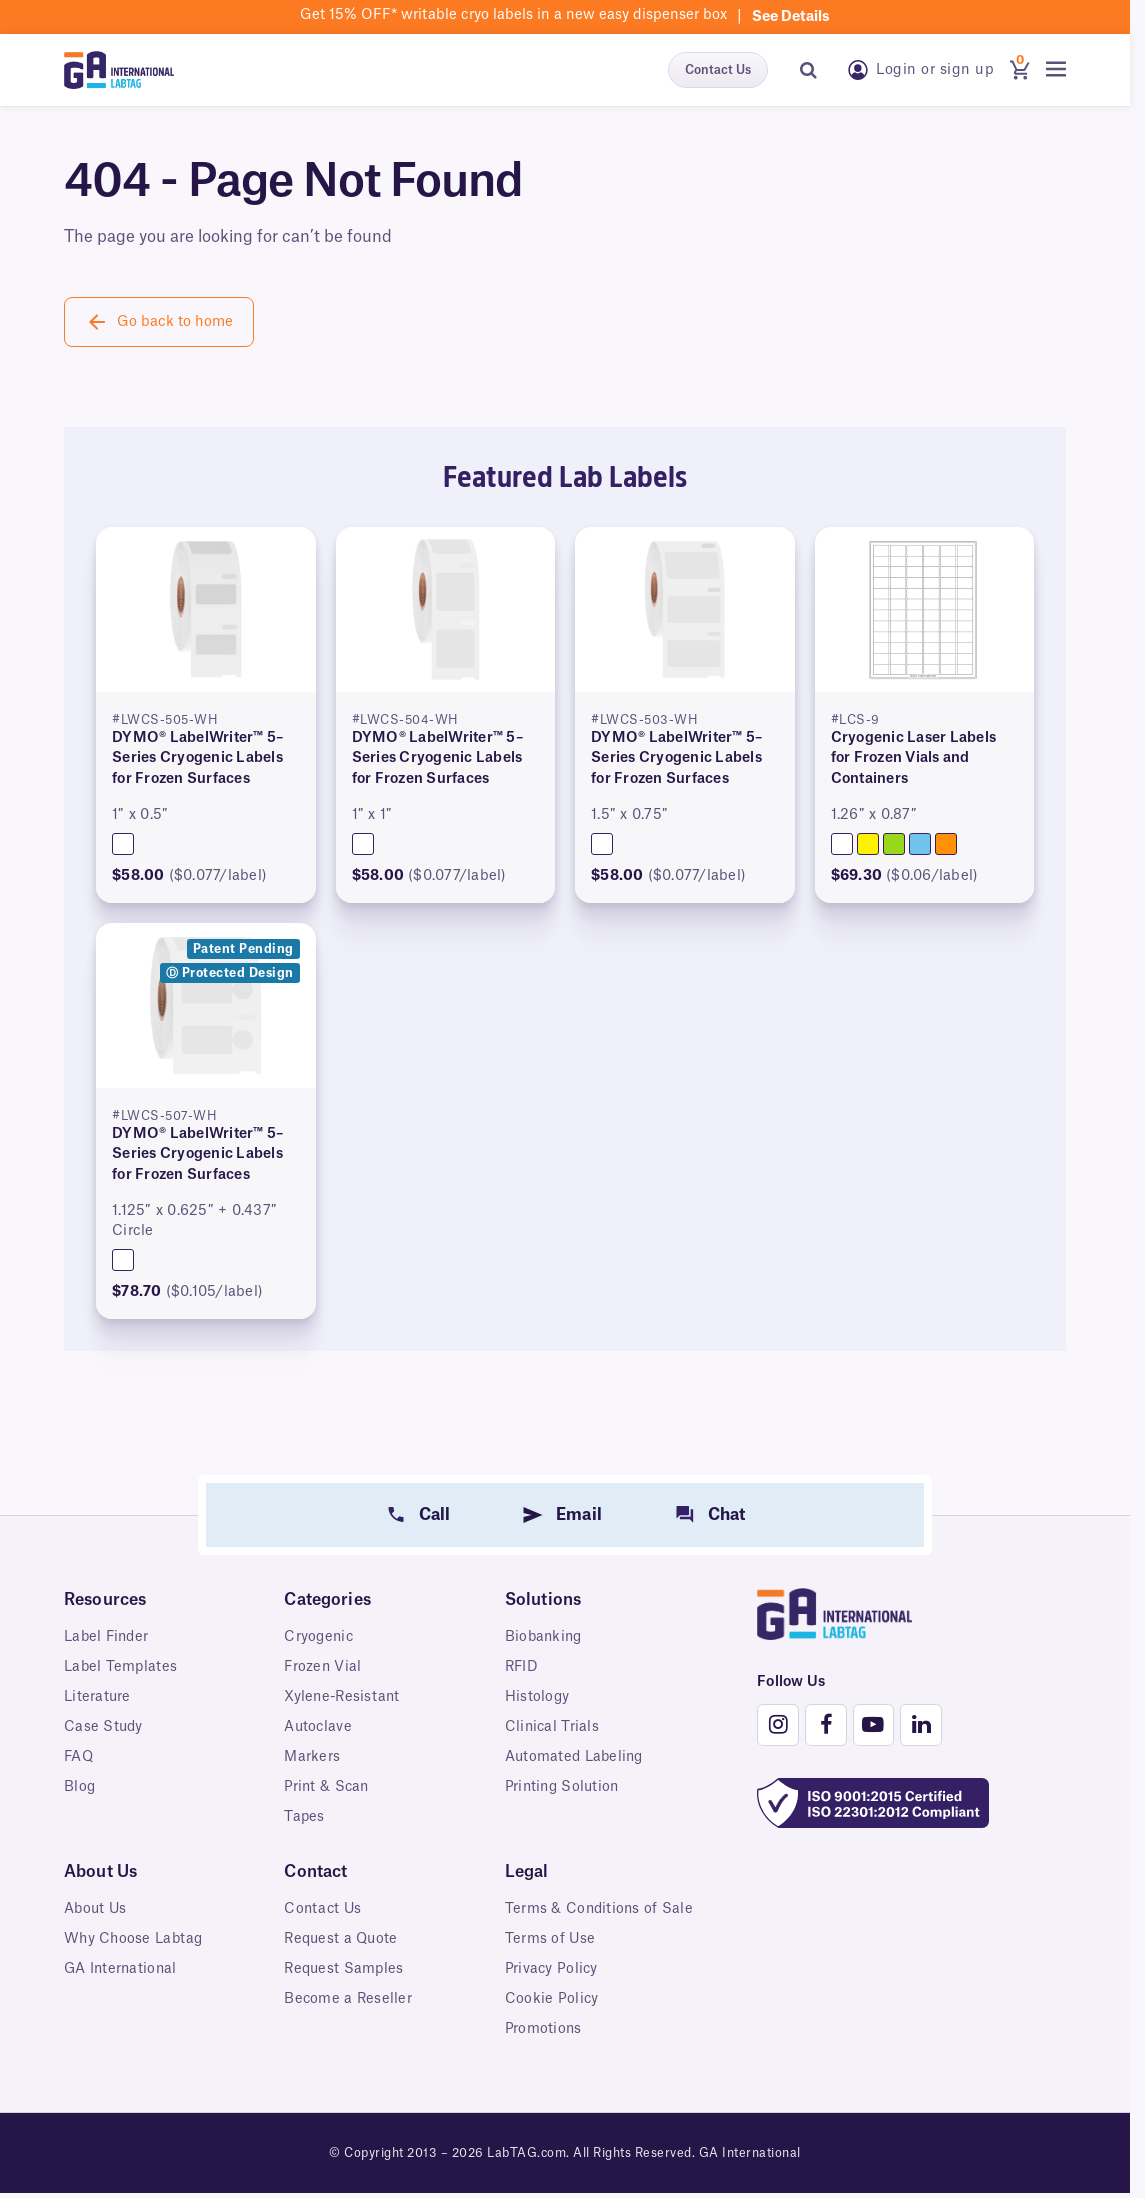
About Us (96, 1909)
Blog (80, 1787)
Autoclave (318, 1727)
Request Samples (345, 1969)
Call (435, 1515)
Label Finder (108, 1637)
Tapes (304, 1817)
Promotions (544, 2053)
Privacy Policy (552, 1993)
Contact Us (718, 70)
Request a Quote (343, 1939)
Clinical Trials (553, 1727)
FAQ (79, 1757)
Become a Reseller (348, 1999)
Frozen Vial (323, 1667)
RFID (522, 1667)
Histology (537, 1697)
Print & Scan (327, 1787)
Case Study (104, 1727)
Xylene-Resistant (343, 1697)
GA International (122, 1969)
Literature (98, 1697)
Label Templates (121, 1667)
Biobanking (545, 1637)
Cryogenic (319, 1637)
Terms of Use (550, 1963)
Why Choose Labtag (135, 1939)
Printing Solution (564, 1787)
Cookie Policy (552, 2023)
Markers (312, 1757)
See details (791, 17)
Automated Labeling (576, 1757)
